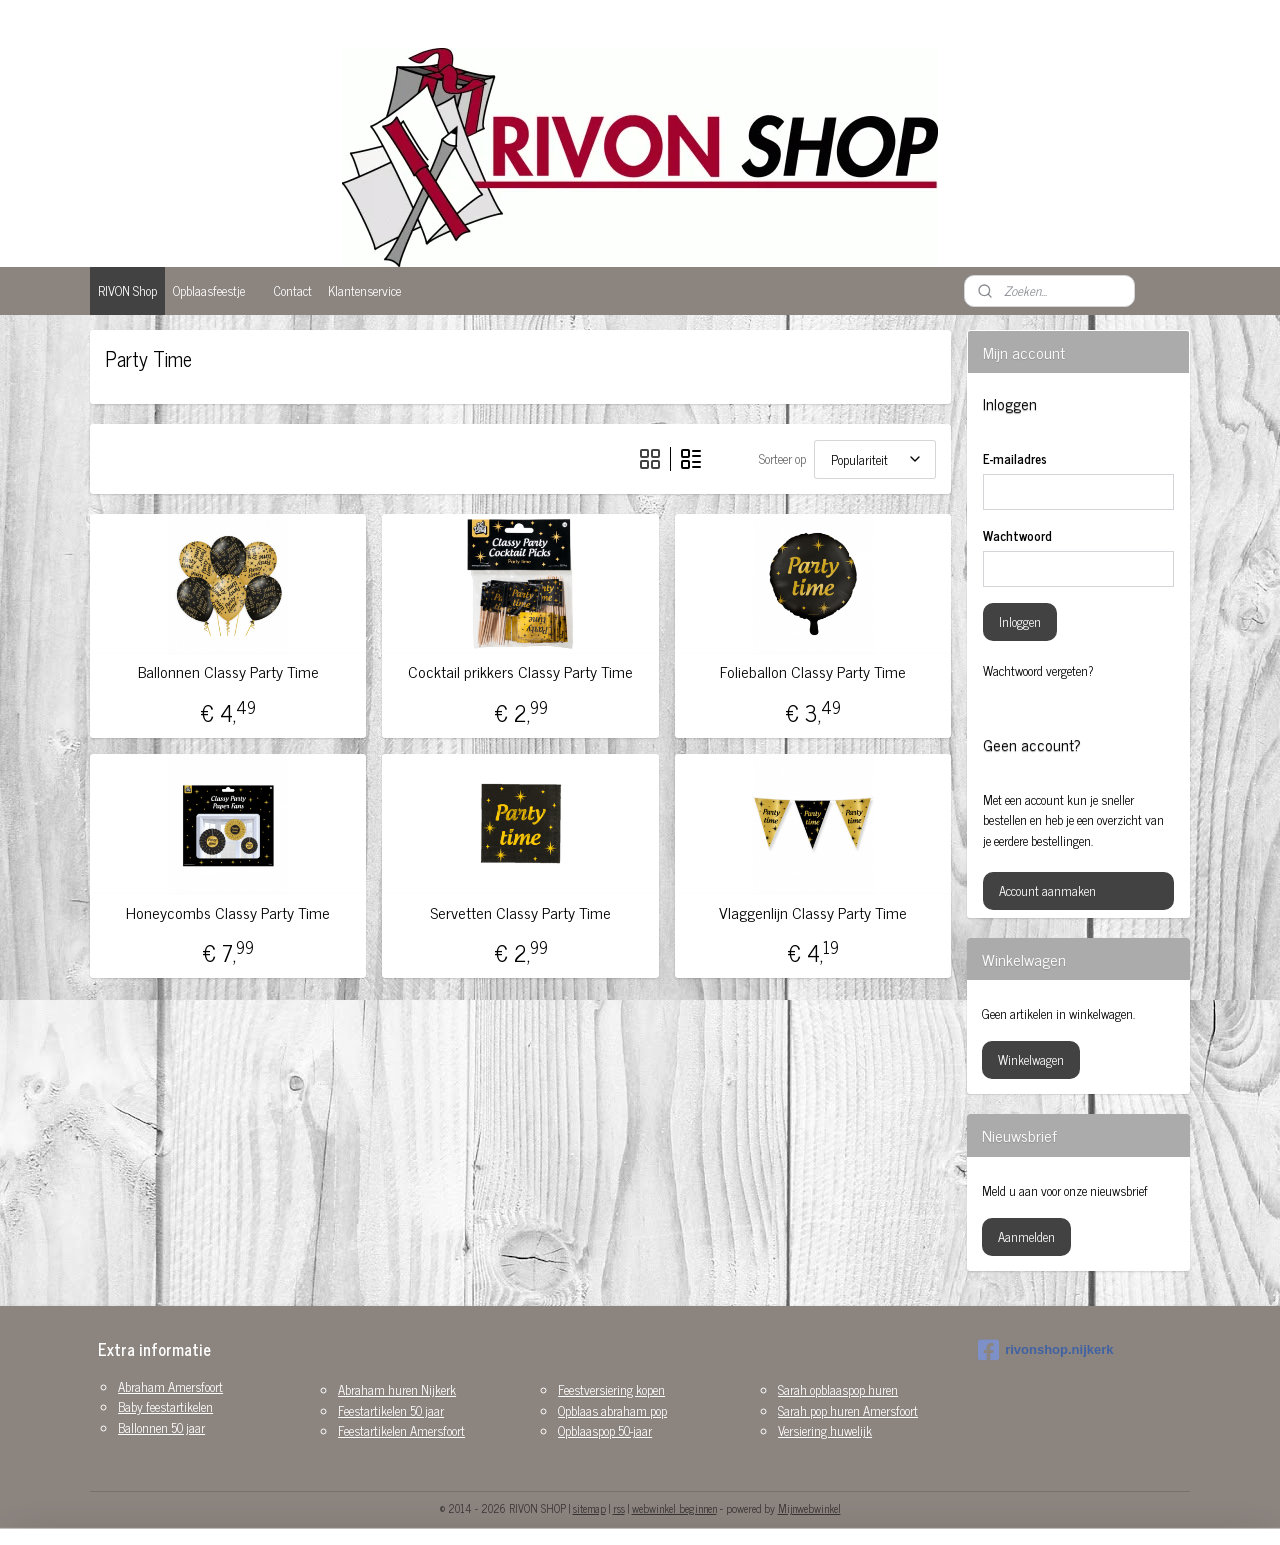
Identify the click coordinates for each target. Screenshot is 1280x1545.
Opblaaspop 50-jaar (605, 1430)
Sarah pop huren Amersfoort (848, 1410)
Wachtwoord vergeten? (1038, 671)
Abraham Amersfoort (170, 1386)
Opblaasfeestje (209, 290)
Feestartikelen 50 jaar (391, 1410)
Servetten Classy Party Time (520, 912)
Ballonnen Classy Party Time (228, 671)
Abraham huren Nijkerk (397, 1389)
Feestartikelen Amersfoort (401, 1430)
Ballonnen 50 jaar (161, 1427)
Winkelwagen (1031, 1059)
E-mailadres (1015, 459)
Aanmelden (1026, 1236)
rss (619, 1508)
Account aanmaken (1047, 890)
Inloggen (1020, 621)
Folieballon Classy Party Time (813, 671)
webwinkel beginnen (674, 1508)
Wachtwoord (1017, 536)
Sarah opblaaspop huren (838, 1389)
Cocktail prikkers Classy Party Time (520, 671)
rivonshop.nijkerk (1045, 1350)
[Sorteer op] (875, 459)
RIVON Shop (127, 290)
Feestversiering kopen (611, 1389)
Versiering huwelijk (825, 1430)
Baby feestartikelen (165, 1406)
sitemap (589, 1508)
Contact (293, 290)
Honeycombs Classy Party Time (228, 912)
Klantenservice (364, 290)
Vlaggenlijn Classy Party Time (813, 912)
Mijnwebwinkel (809, 1508)
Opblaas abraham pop (612, 1410)
